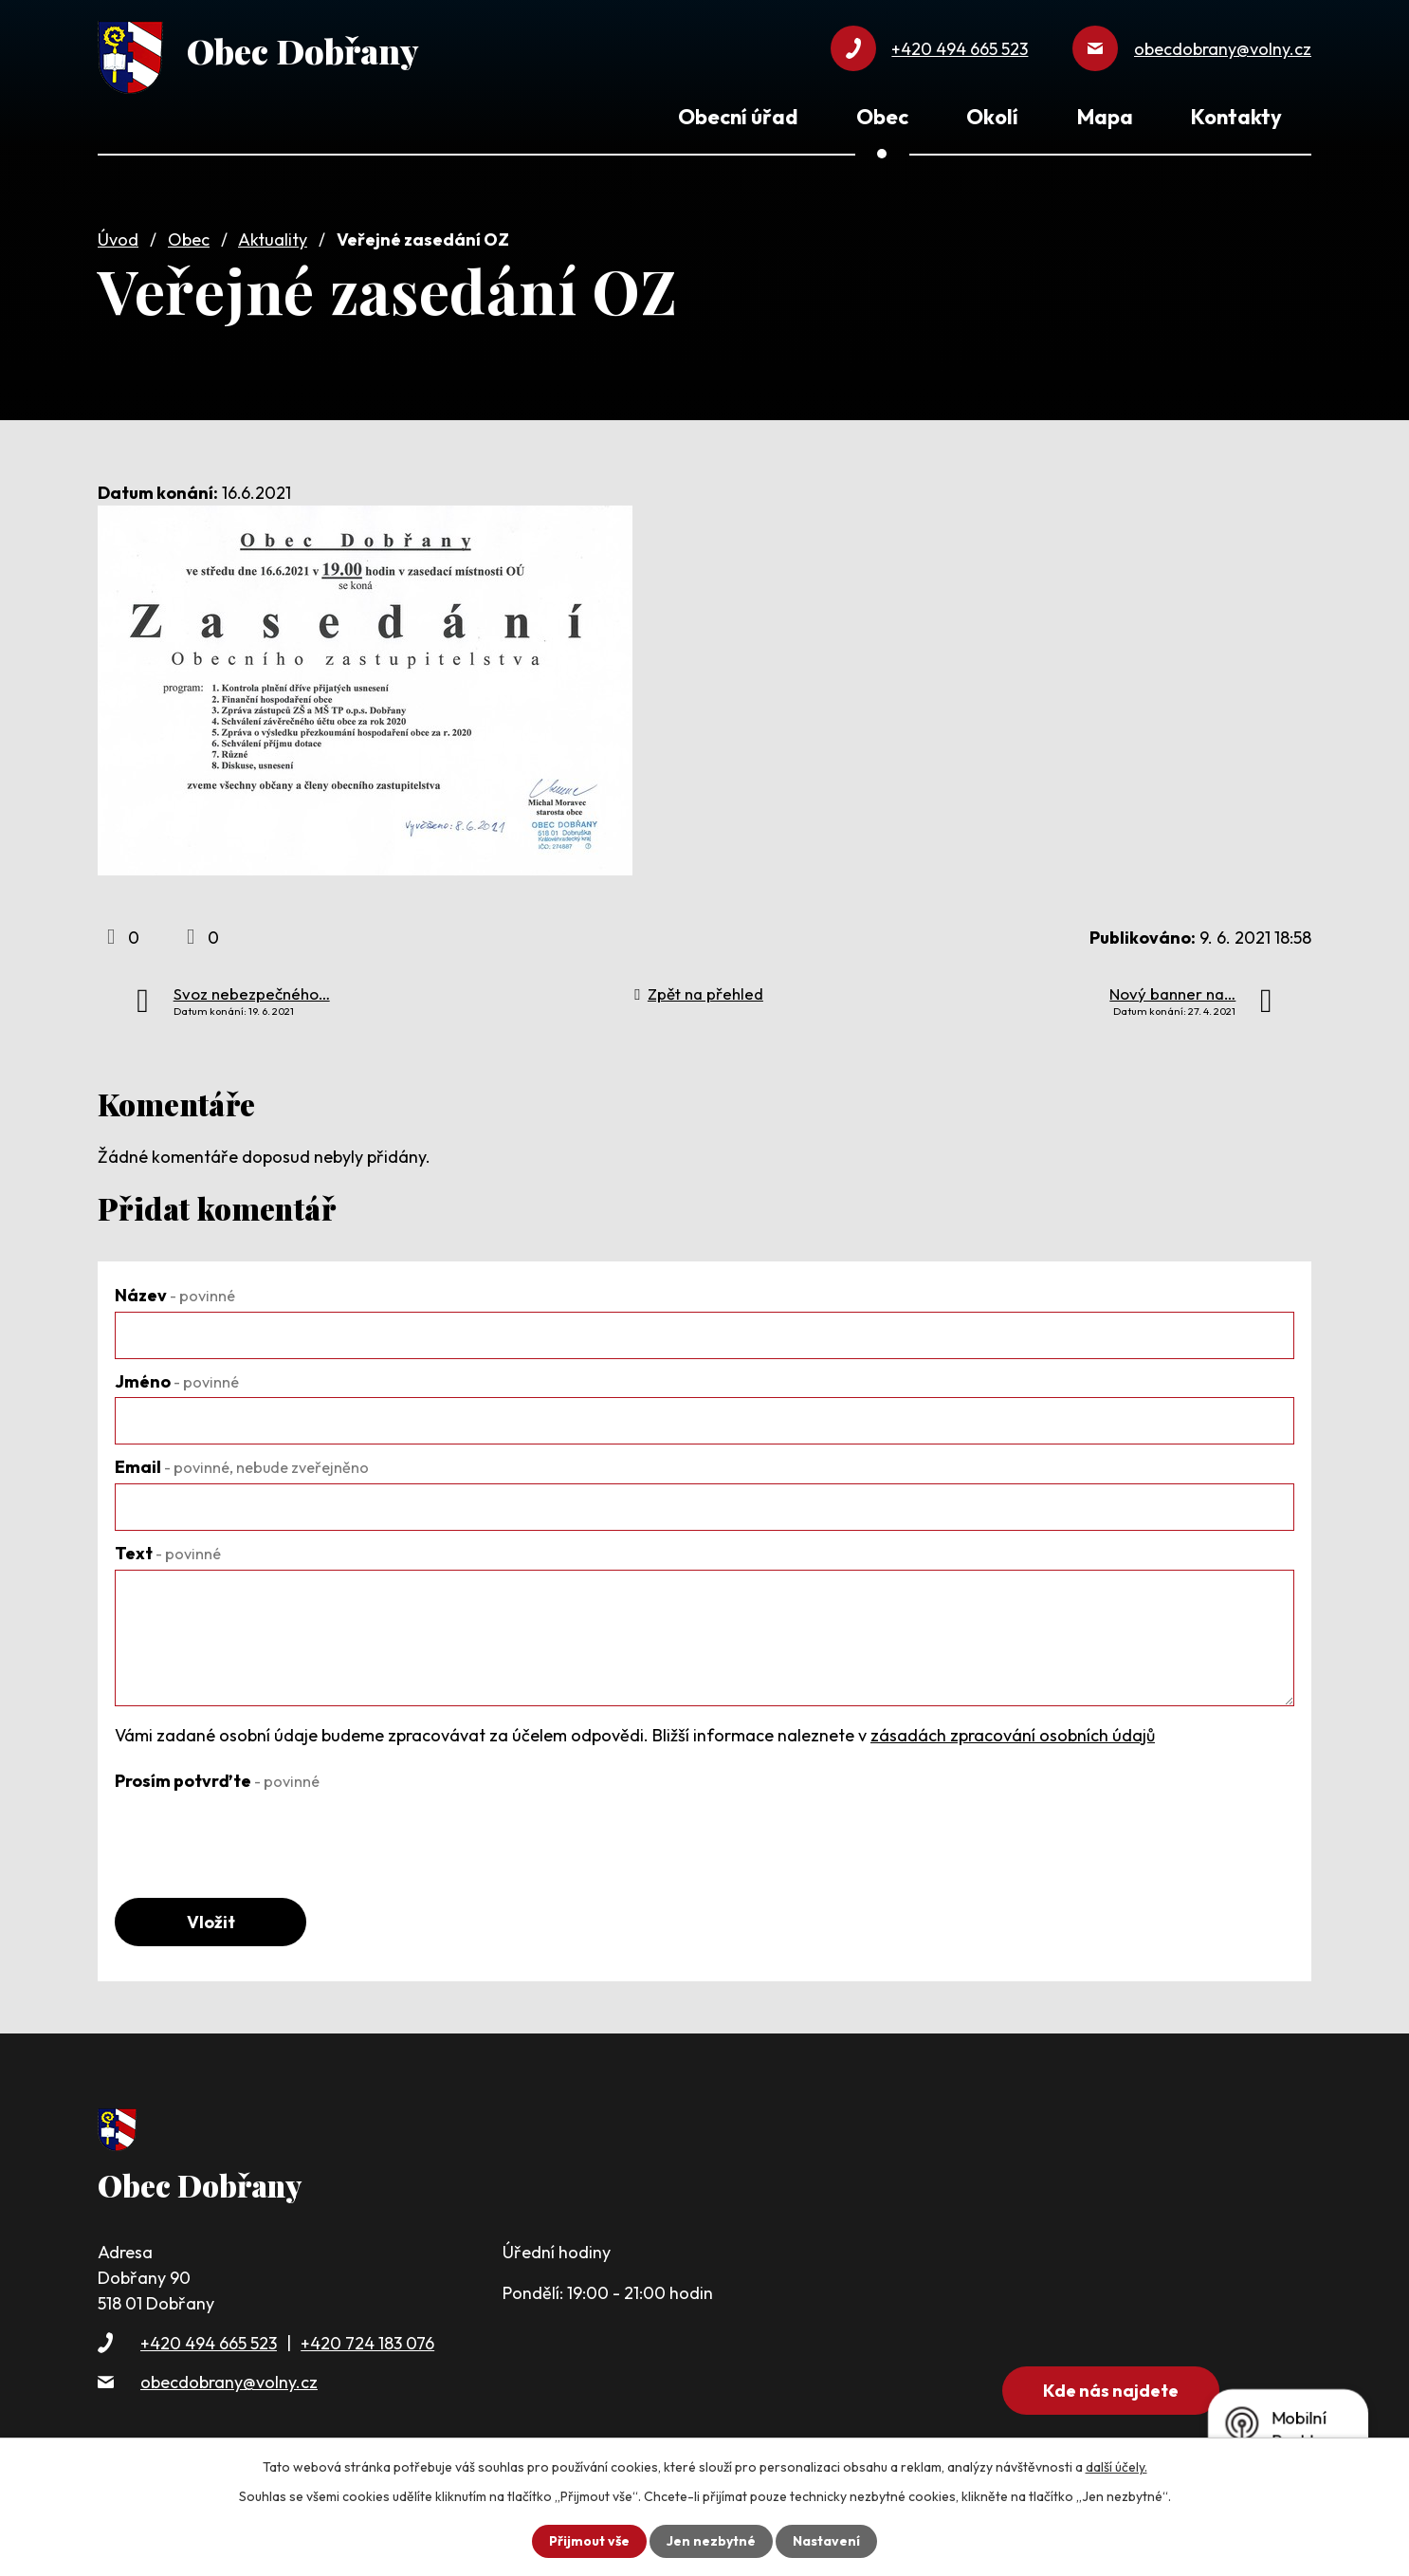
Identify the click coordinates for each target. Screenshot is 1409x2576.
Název (175, 1295)
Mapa (1105, 116)
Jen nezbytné (711, 2540)
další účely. (1116, 2466)
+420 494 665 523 (208, 2343)
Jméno (177, 1381)
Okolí (992, 116)
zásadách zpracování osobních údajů (1012, 1735)
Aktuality (272, 239)
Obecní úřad (737, 116)
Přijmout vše (589, 2540)
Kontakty (1236, 116)
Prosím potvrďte (217, 1781)
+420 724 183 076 (367, 2343)
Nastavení (826, 2540)
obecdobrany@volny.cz (229, 2382)
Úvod (118, 239)
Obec (189, 239)
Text (168, 1553)
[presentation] (259, 1834)
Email (242, 1467)
